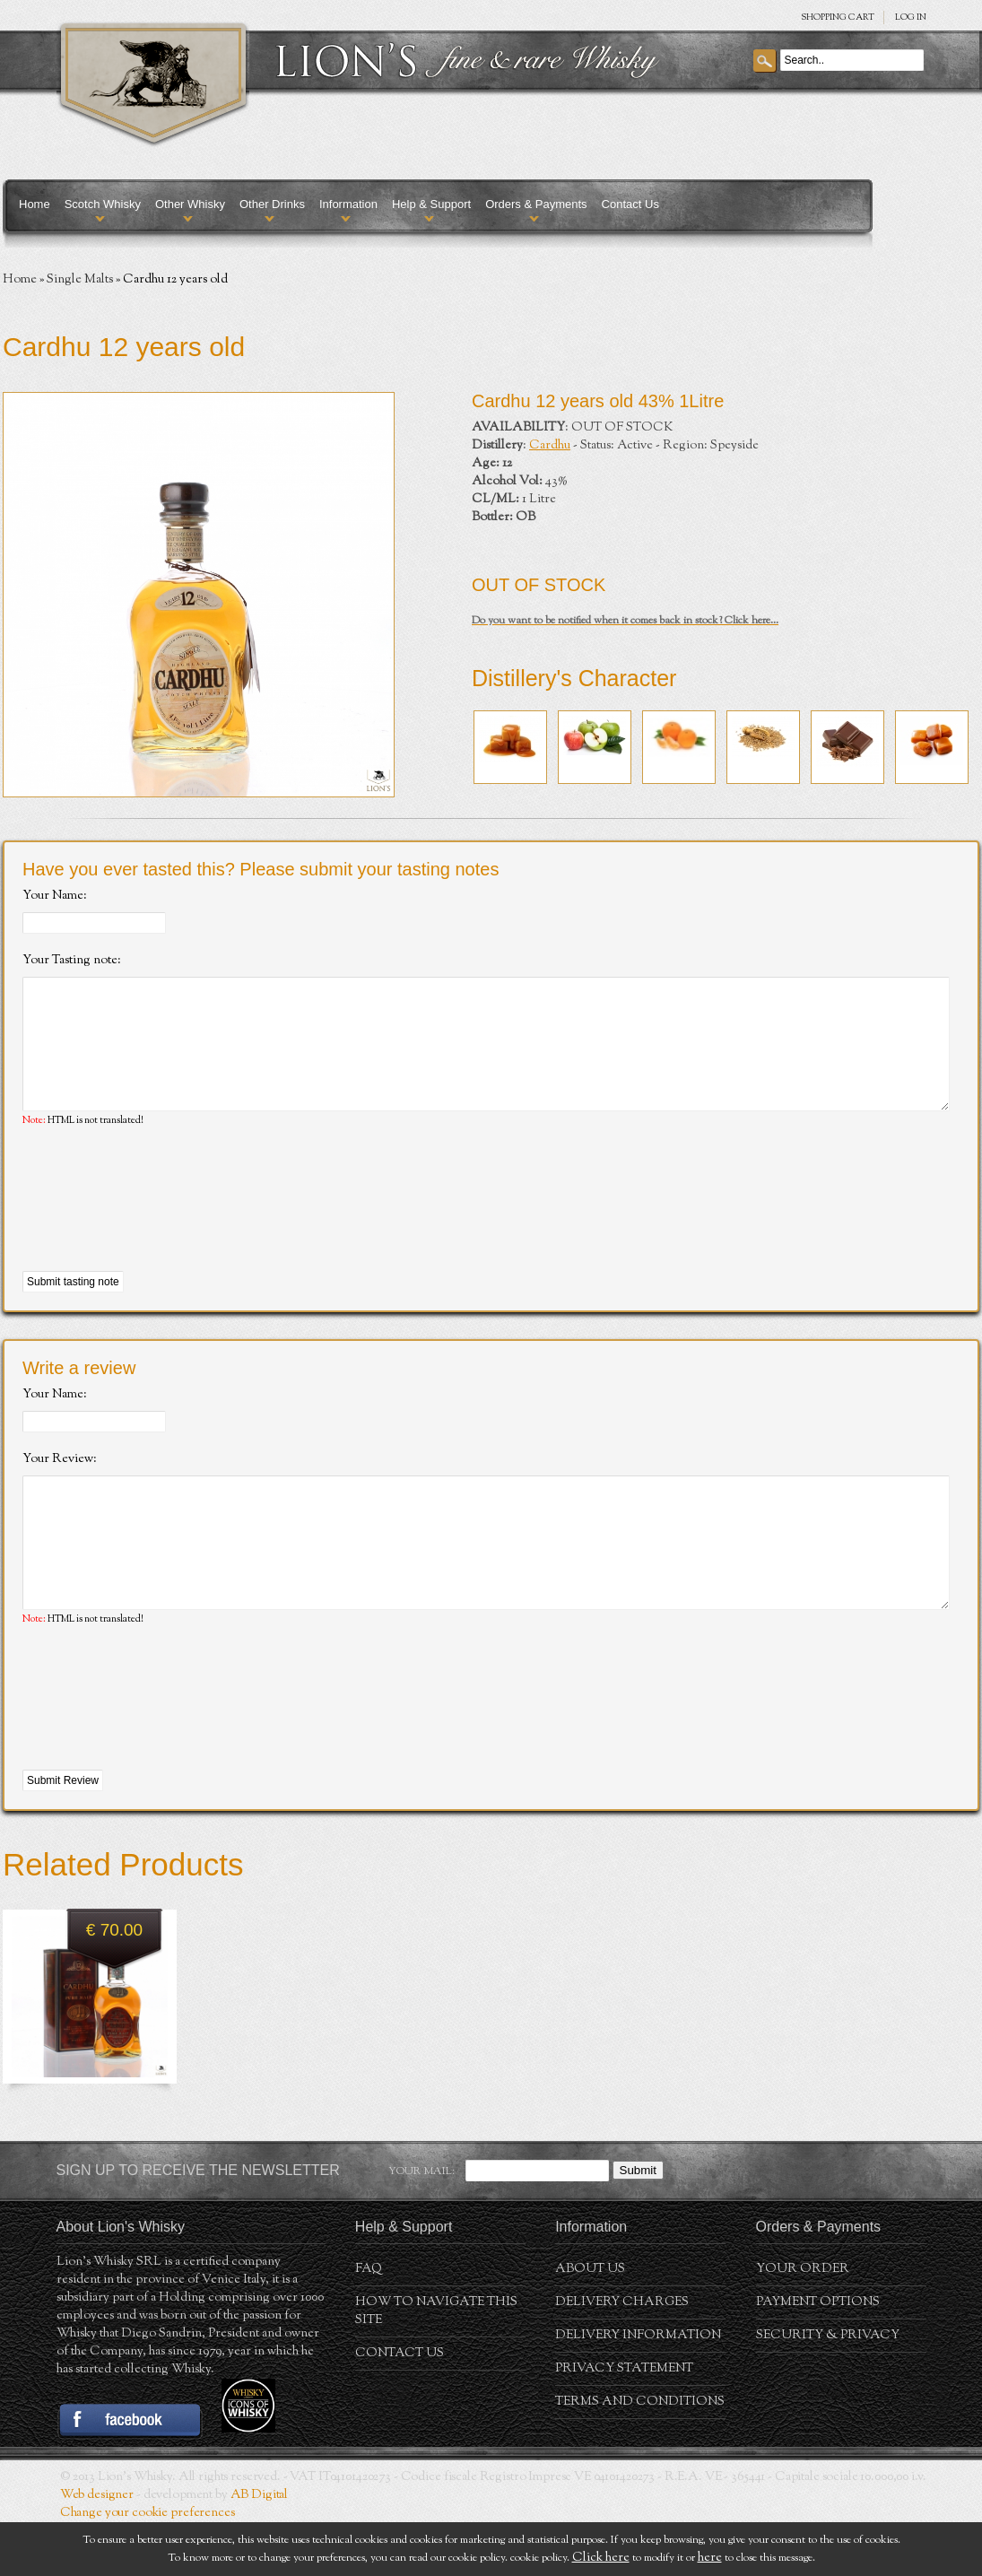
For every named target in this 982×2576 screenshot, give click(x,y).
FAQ (368, 2323)
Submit (638, 2224)
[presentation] (158, 1227)
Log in (910, 17)
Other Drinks (272, 204)
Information (348, 204)
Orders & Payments (536, 204)
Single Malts (80, 280)
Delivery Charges (622, 2356)
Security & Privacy (827, 2389)
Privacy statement (624, 2423)
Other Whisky (190, 204)
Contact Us (630, 204)
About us (590, 2323)
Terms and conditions (640, 2456)
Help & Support (431, 204)
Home (34, 204)
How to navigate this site (436, 2365)
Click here (601, 2558)
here (710, 2558)
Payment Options (818, 2356)
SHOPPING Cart (837, 17)
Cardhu (549, 446)
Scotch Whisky (103, 204)
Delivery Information (638, 2389)
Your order (802, 2323)
